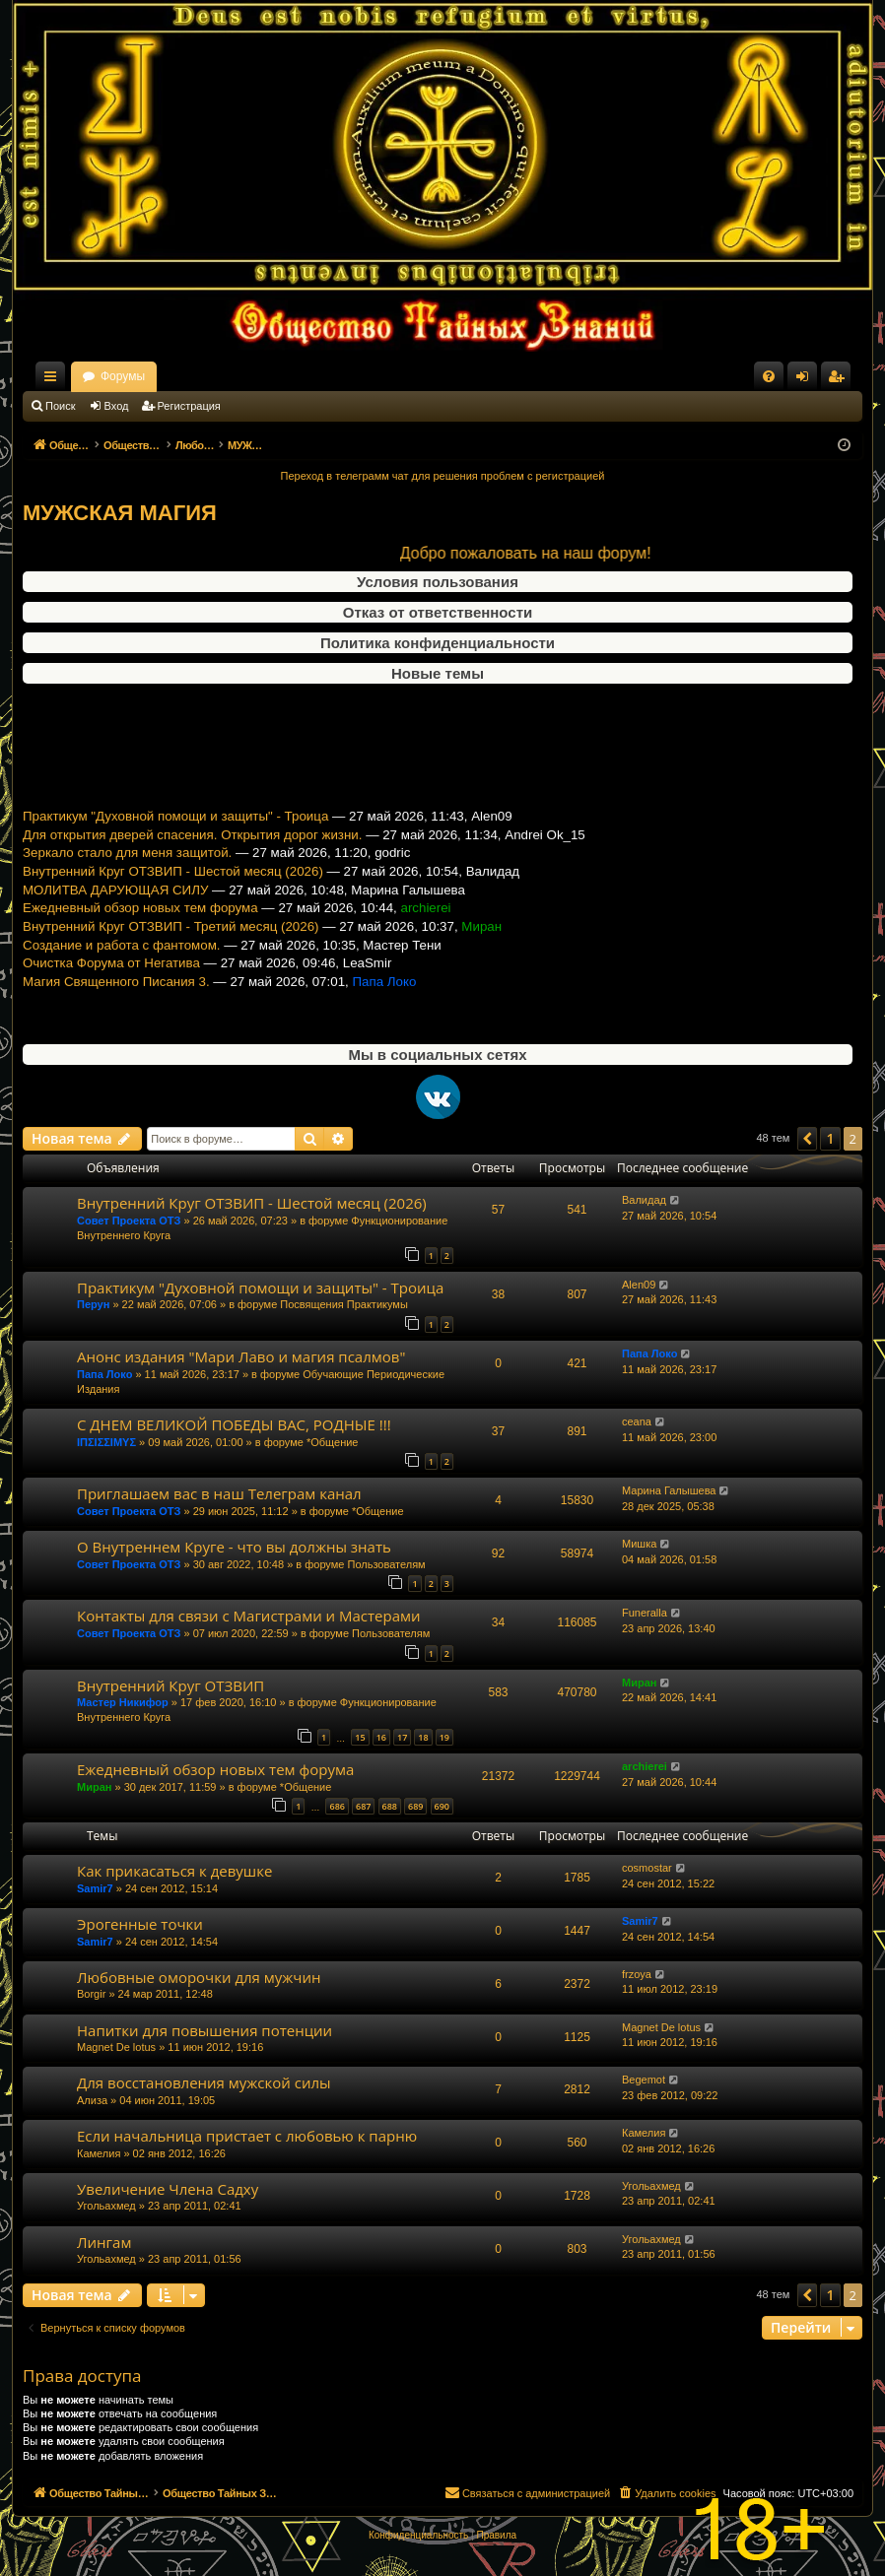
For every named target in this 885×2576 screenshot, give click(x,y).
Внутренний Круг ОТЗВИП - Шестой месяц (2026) (173, 892)
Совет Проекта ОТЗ (128, 1220)
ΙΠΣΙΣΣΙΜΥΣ (106, 1442)
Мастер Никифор (123, 1702)
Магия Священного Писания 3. (116, 1002)
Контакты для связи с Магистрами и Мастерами (249, 1615)
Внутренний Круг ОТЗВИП (170, 1685)
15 (360, 1737)
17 (402, 1737)
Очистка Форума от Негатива (111, 983)
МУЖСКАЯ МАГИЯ (120, 512)
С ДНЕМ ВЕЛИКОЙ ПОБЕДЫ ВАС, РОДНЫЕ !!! (234, 1424)
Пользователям (386, 1564)
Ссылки (54, 380)
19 (444, 1737)
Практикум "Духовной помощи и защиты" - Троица (175, 836)
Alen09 (638, 1284)
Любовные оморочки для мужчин (199, 1977)
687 (363, 1806)
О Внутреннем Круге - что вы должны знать (234, 1546)
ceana (636, 1421)
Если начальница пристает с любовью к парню (247, 2136)
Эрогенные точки (140, 1924)
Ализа (92, 2100)
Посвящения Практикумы (344, 1304)
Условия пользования (437, 581)
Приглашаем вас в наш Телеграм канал (219, 1493)
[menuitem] (768, 376)
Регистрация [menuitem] (840, 380)
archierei (644, 1766)
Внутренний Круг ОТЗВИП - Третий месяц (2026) (171, 947)
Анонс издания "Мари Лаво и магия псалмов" (241, 1356)
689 (415, 1806)
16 (381, 1737)
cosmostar (647, 1868)
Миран (639, 1682)
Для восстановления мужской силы (204, 2082)
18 (423, 1737)
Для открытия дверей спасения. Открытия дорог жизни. (192, 855)
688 (389, 1806)
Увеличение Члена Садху (167, 2189)
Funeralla (644, 1612)
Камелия (98, 2153)
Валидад (644, 1200)
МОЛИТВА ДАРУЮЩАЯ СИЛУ (115, 910)
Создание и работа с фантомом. (122, 965)
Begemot (643, 2079)
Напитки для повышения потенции (204, 2030)
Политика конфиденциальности (437, 642)
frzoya (636, 1974)
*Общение (332, 1442)
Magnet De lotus (116, 2047)
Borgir (91, 1994)
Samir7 (95, 1888)
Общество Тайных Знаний (155, 376)
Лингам (104, 2242)
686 (336, 1806)
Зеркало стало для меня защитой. (127, 874)
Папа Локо (104, 1374)
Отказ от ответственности (437, 612)
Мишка (639, 1544)
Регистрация (189, 406)
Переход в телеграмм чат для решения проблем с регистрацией (443, 476)
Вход (116, 406)
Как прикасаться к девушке (174, 1871)
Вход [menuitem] (806, 380)
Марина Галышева (668, 1490)
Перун (93, 1304)
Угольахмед (106, 2206)
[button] (807, 1139)
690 (442, 1806)
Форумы (296, 376)
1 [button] (830, 1138)
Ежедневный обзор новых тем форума (140, 929)
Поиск (60, 406)
